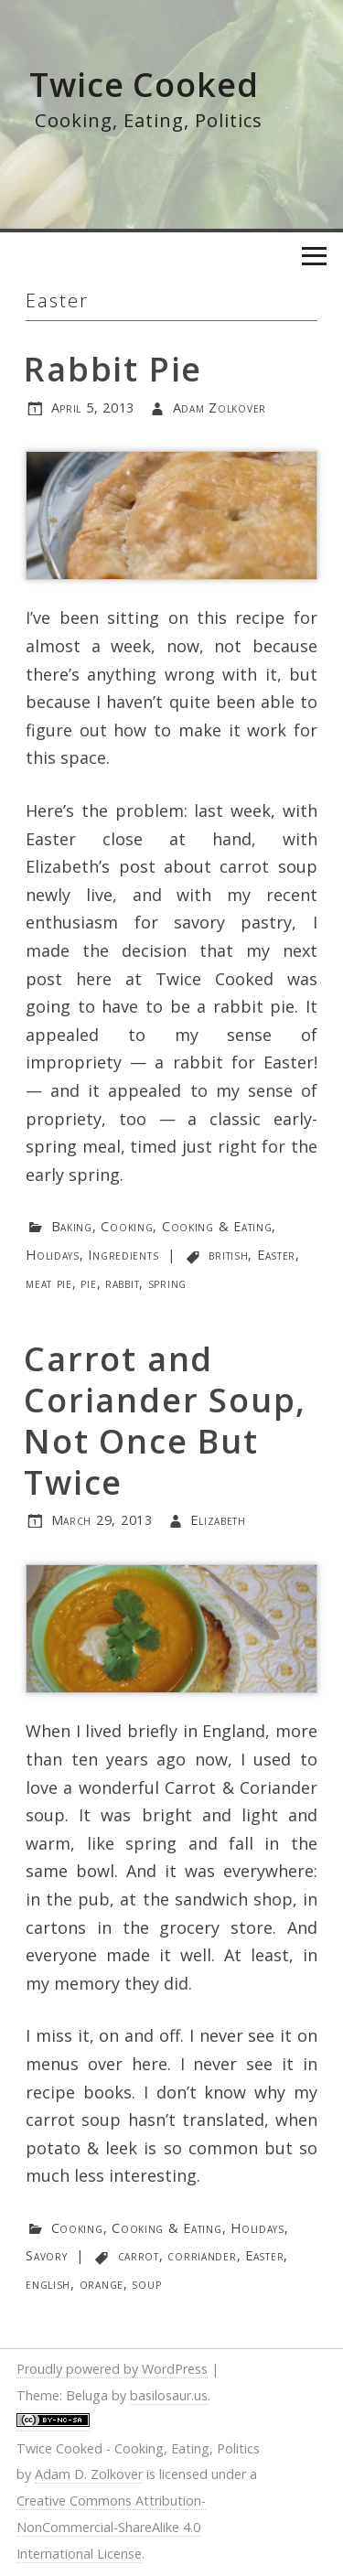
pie (88, 1283)
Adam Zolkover (219, 407)
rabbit (122, 1283)
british (228, 1254)
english (48, 2283)
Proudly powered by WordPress (112, 2368)
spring (167, 1283)
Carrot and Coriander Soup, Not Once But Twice (165, 1420)
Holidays (53, 1254)
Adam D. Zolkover (89, 2474)
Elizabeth (217, 1520)
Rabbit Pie (113, 369)
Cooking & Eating (217, 1226)
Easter (276, 1254)
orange (101, 2283)
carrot (138, 2255)
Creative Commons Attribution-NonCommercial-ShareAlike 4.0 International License (111, 2527)
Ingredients (123, 1254)
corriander (201, 2255)
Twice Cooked (144, 84)
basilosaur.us (169, 2395)
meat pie (49, 1283)
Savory (46, 2255)
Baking (71, 1226)
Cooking (127, 1226)
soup (146, 2283)
